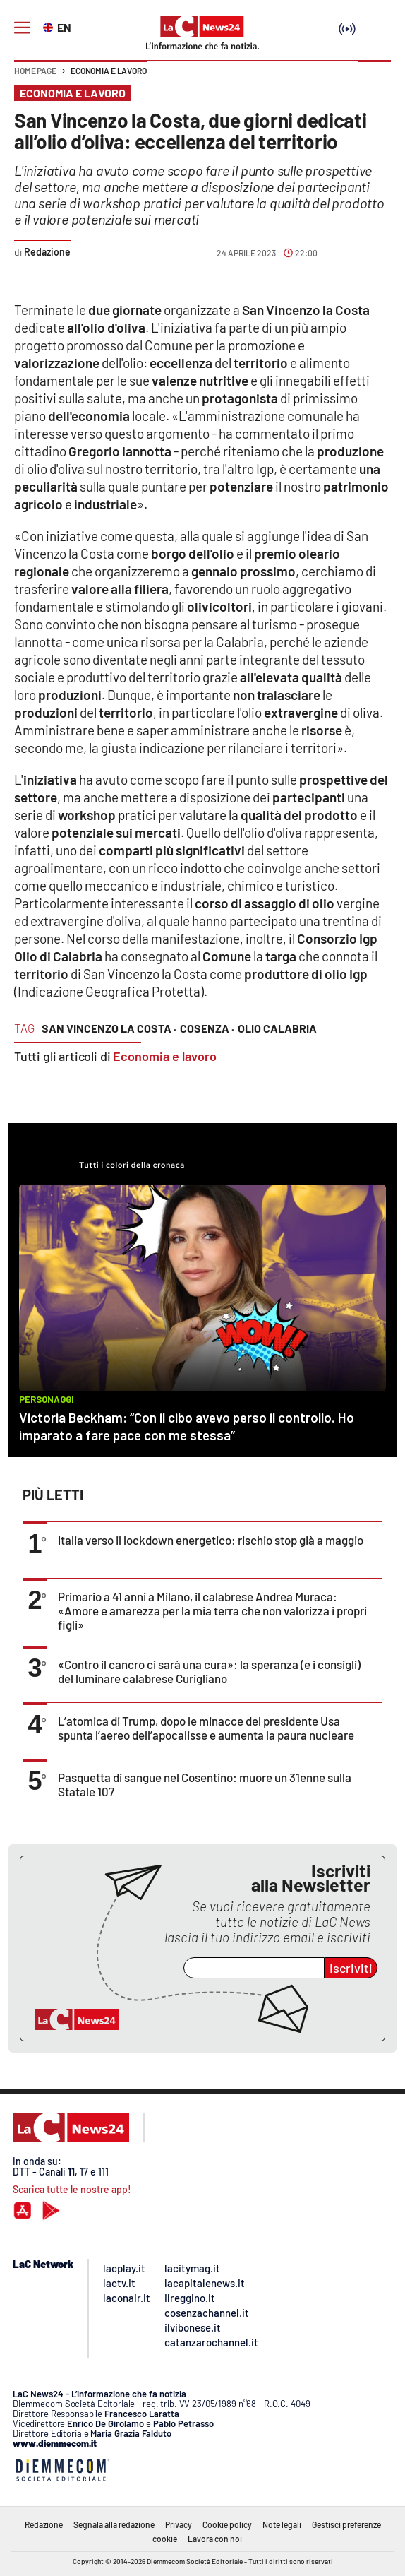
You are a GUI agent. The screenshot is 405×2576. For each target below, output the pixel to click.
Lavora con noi (215, 2539)
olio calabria (277, 1028)
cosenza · (207, 1028)
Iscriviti (351, 1968)
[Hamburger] (22, 28)
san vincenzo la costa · (109, 1028)
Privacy (178, 2524)
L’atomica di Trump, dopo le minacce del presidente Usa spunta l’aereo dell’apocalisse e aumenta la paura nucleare (206, 1728)
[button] (374, 78)
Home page (35, 71)
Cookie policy (227, 2524)
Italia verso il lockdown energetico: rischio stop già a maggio (210, 1540)
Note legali (281, 2524)
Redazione (44, 2524)
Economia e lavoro (109, 71)
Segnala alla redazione (114, 2524)
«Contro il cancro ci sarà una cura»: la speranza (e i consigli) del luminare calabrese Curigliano (209, 1671)
